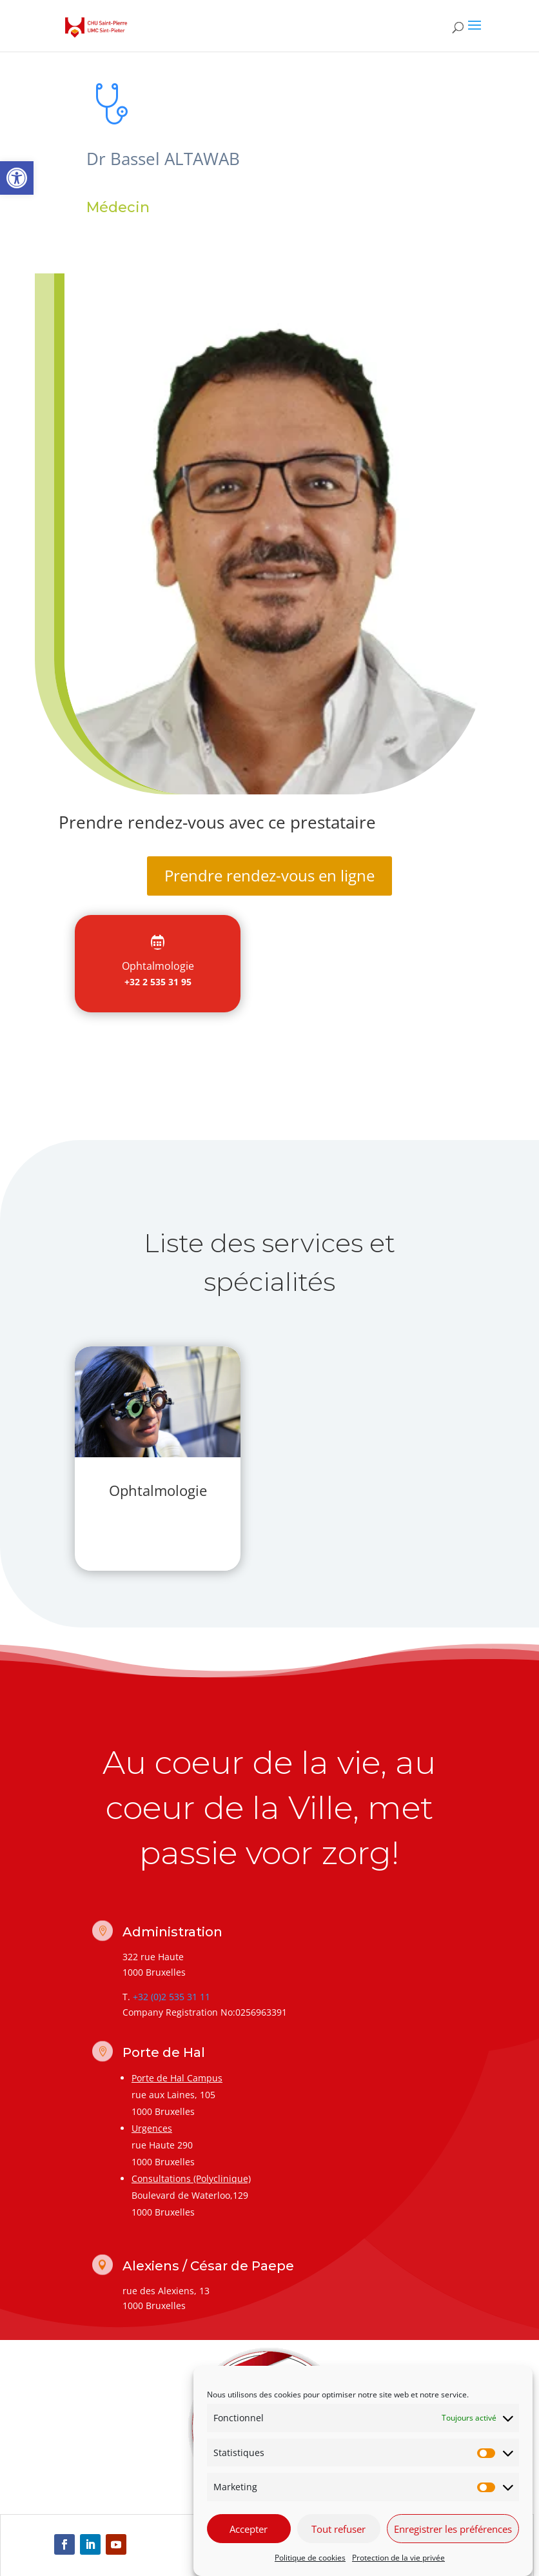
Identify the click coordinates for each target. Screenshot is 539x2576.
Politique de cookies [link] (310, 2557)
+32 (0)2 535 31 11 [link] (171, 1997)
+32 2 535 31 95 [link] (157, 982)
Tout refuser (338, 2528)
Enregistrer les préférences (453, 2528)
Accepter (249, 2528)
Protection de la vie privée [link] (398, 2557)
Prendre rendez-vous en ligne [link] (269, 875)
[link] (17, 178)
